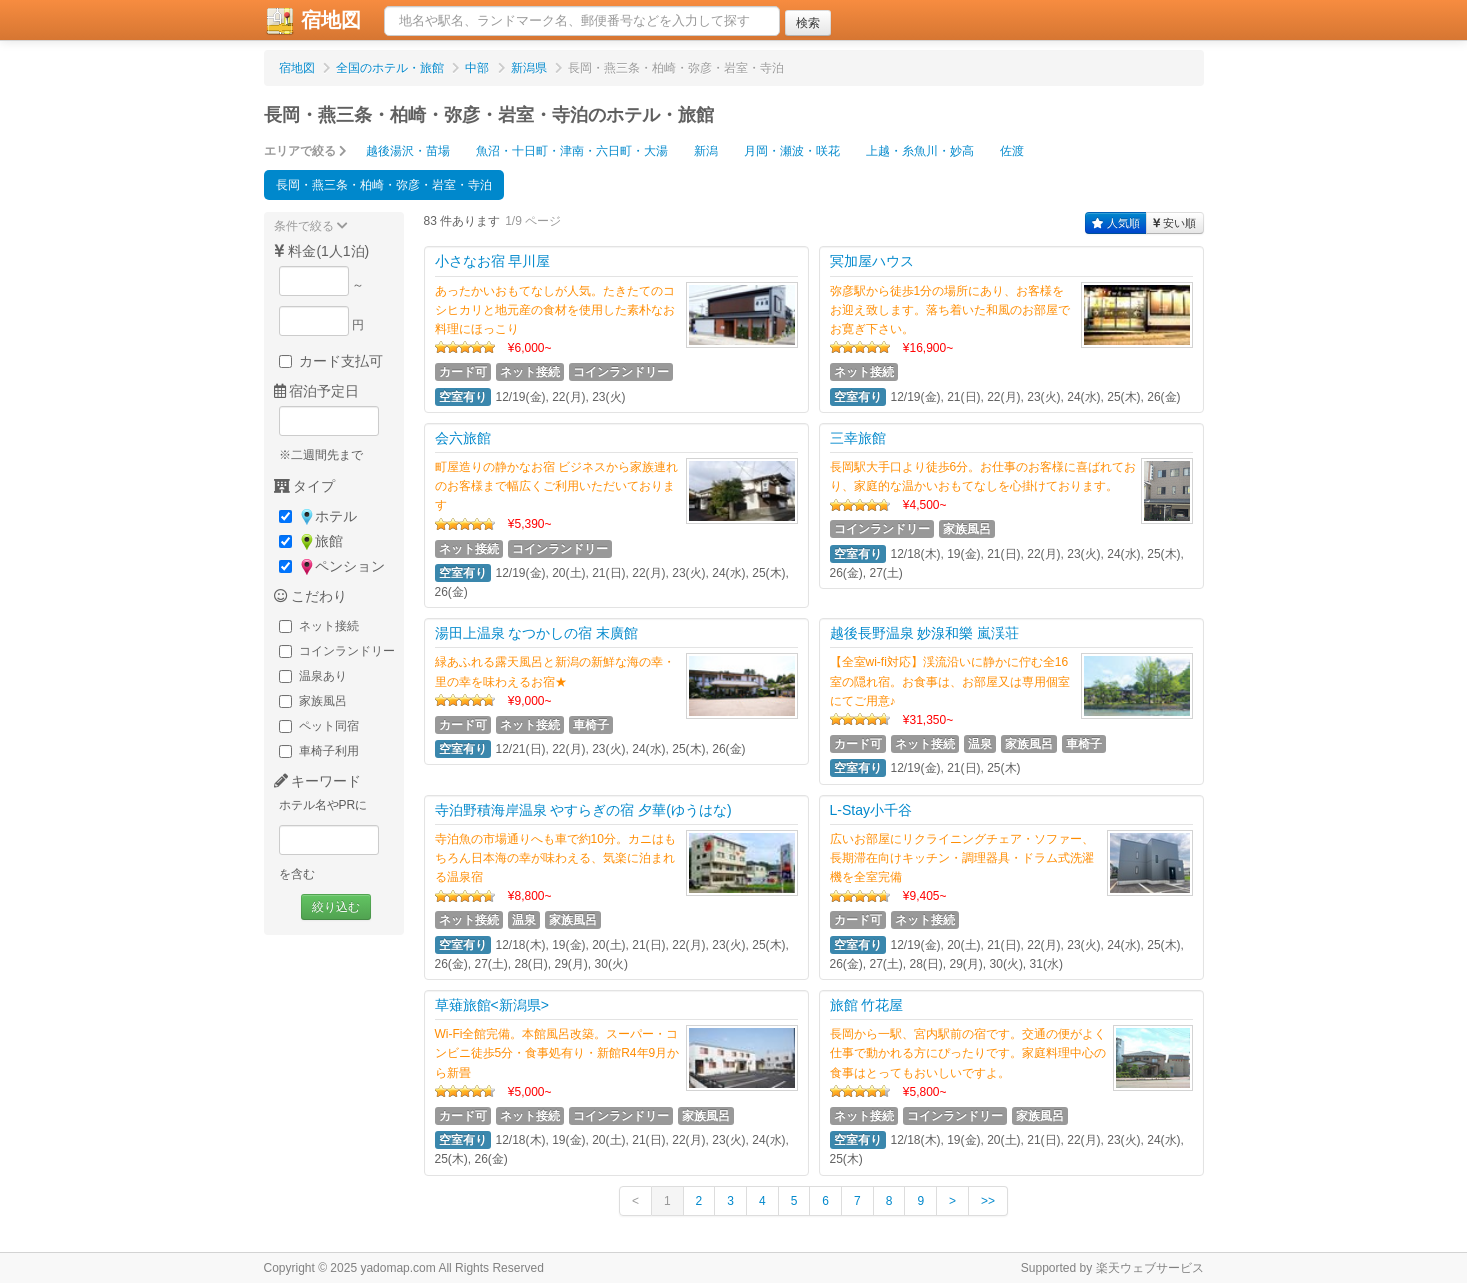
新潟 (706, 151)
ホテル (318, 516)
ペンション (332, 566)
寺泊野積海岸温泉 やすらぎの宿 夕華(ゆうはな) (583, 810)
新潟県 (529, 68)
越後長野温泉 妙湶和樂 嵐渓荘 (925, 633)
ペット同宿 (319, 726)
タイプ (305, 486)
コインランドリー (337, 651)
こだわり (311, 596)
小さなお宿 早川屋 (493, 261)
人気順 (1116, 223)
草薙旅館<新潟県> (492, 1005)
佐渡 (1012, 151)
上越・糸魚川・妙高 (920, 151)
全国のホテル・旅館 (390, 68)
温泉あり (313, 676)
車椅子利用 (319, 751)
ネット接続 (319, 626)
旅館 (311, 541)
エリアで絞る (305, 151)
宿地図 (313, 21)
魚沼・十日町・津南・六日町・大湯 (572, 151)
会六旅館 (463, 438)
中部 (477, 68)
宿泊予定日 (317, 391)
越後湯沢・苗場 (408, 151)
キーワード (318, 781)
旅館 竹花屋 (867, 1005)
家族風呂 (313, 701)
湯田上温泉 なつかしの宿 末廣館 (537, 633)
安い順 (1175, 223)
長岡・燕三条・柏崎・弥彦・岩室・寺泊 (384, 185)
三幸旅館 (858, 438)
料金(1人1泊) (322, 251)
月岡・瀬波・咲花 (792, 151)
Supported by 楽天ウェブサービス (1112, 1268)
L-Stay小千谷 (871, 810)
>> (988, 1201)
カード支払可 (331, 361)
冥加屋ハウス (872, 261)
